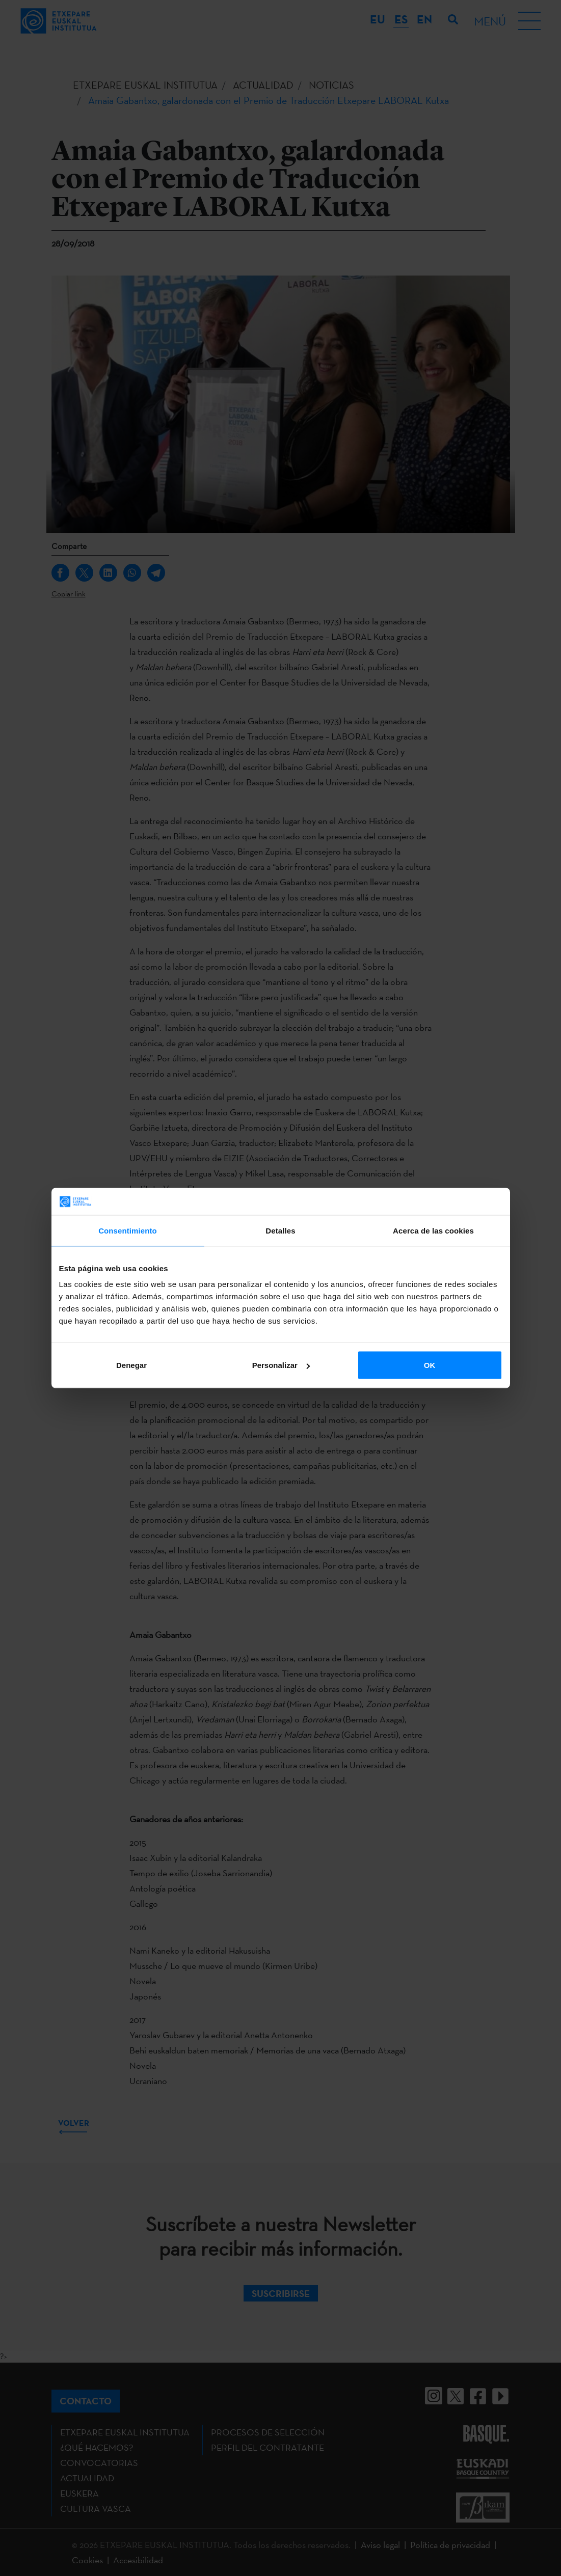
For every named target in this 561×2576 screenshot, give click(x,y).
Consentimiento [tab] (127, 1230)
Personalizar (281, 1365)
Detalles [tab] (280, 1230)
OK (430, 1365)
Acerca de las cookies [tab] (433, 1230)
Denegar (131, 1365)
